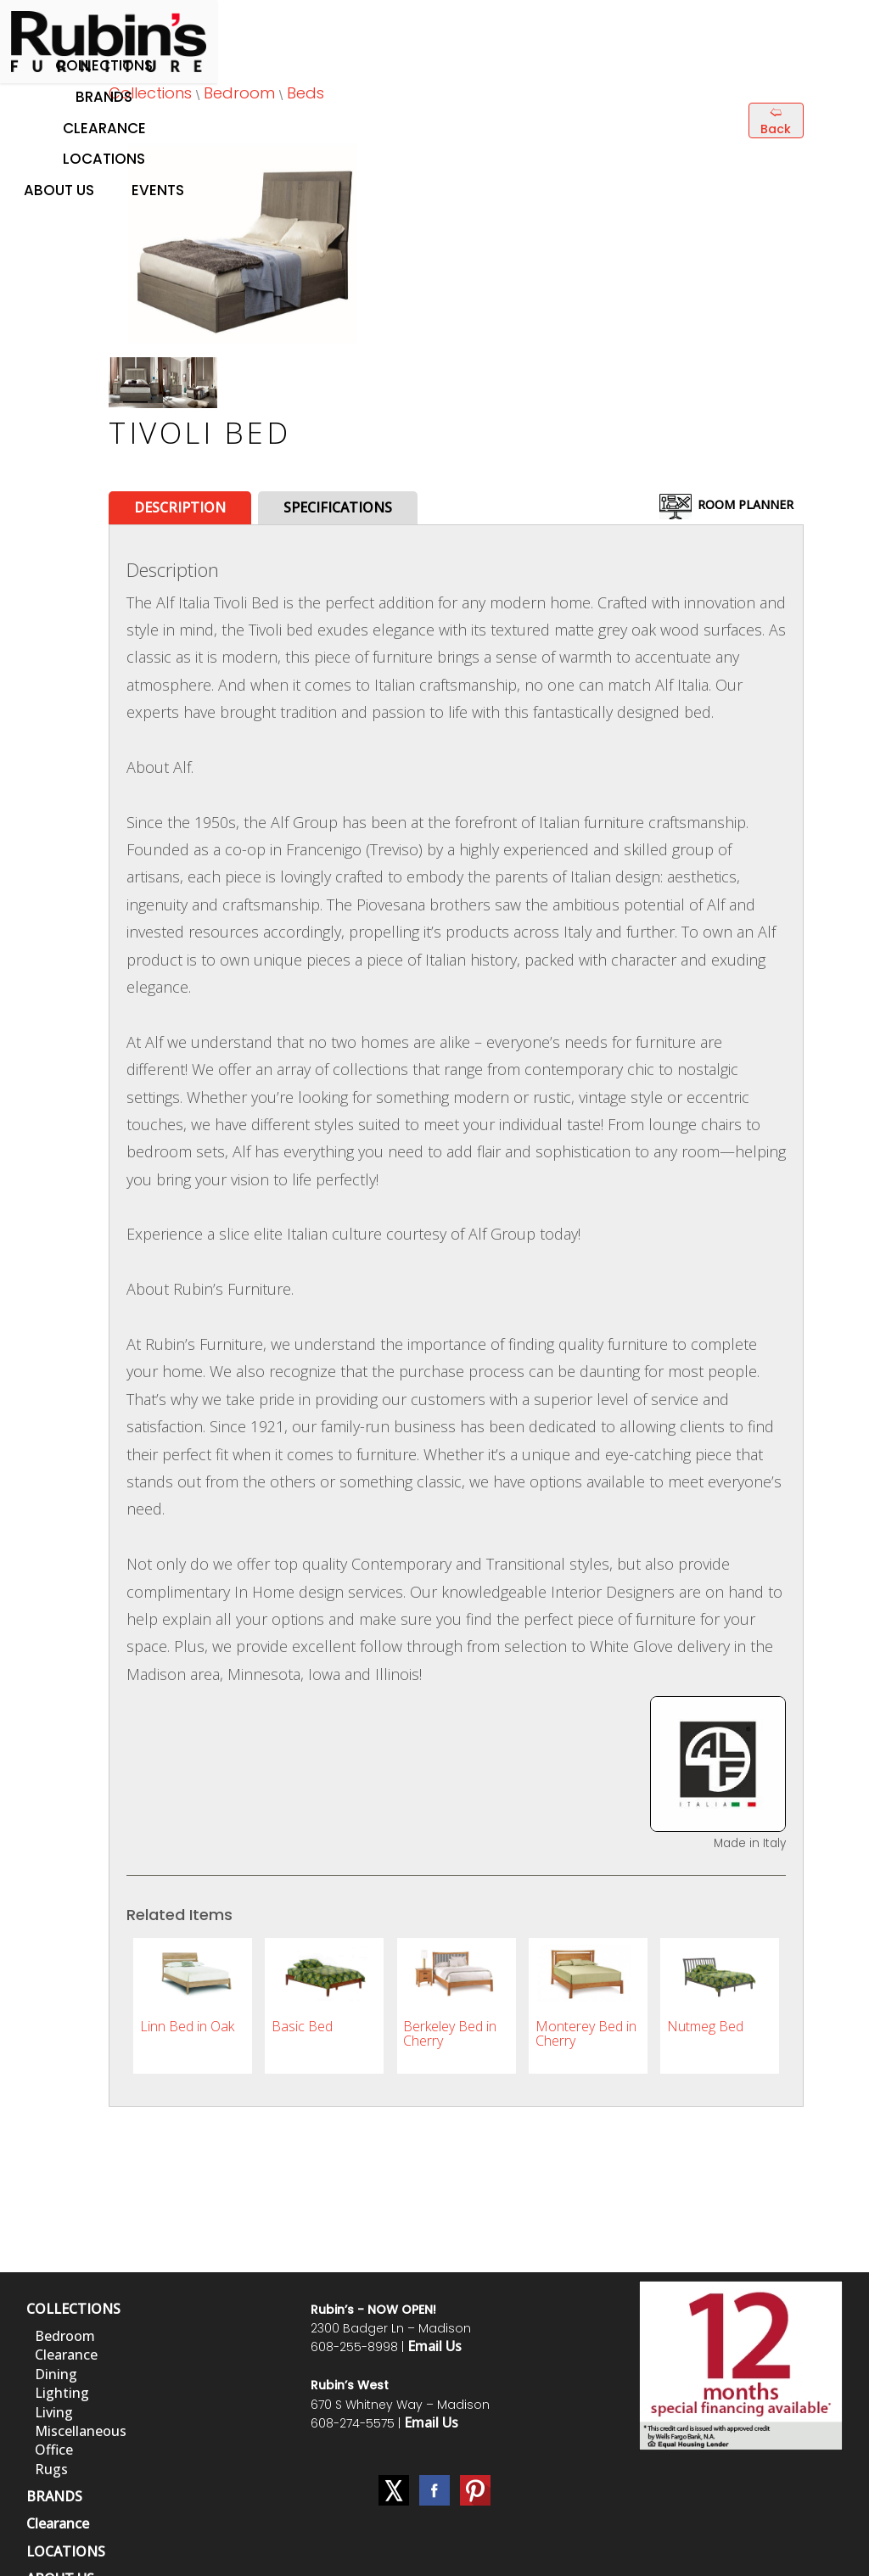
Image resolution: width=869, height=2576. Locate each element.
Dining (56, 2374)
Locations (104, 158)
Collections (104, 65)
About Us (59, 190)
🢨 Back (775, 120)
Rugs (51, 2469)
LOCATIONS (65, 2551)
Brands (104, 97)
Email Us (434, 2346)
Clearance (104, 128)
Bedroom (239, 93)
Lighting (62, 2392)
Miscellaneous (80, 2431)
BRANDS (54, 2496)
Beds (305, 93)
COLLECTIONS (73, 2308)
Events (158, 190)
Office (54, 2449)
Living (54, 2412)
